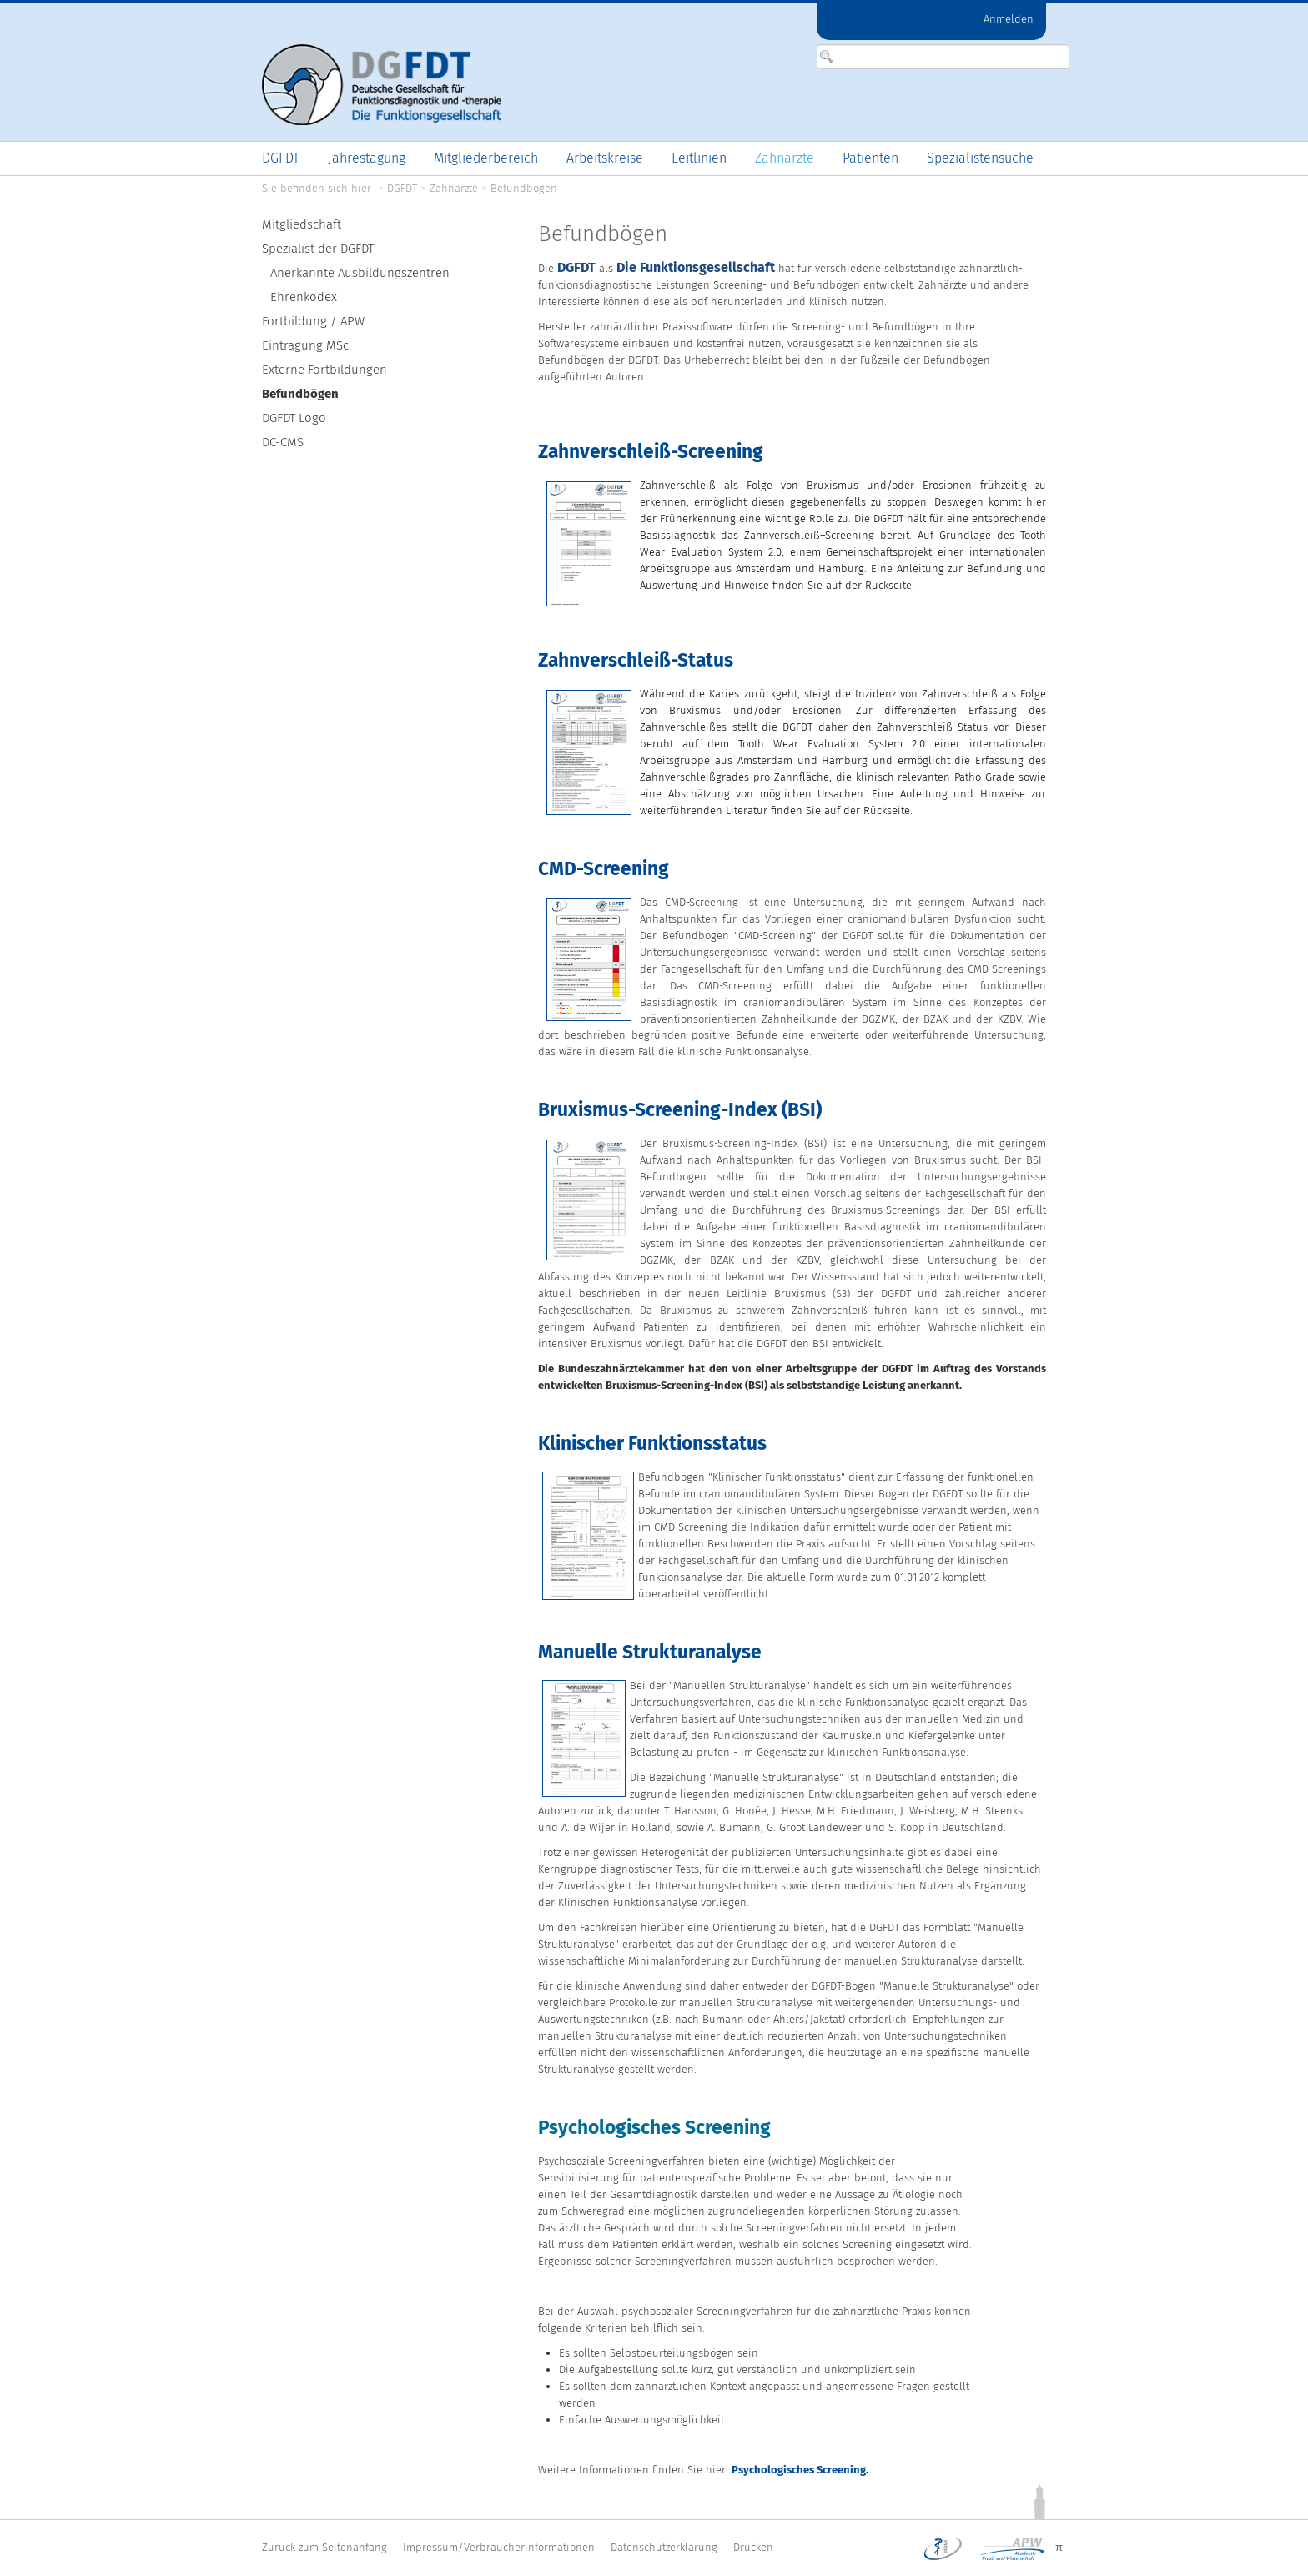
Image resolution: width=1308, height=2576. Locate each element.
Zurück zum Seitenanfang (324, 2547)
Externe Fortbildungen (324, 369)
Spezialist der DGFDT (318, 248)
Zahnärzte (454, 188)
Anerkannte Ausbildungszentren (360, 272)
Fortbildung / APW (313, 321)
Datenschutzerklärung (664, 2547)
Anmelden (1009, 19)
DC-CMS (283, 442)
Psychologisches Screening (799, 2469)
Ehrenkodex (303, 296)
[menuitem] (280, 158)
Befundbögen (523, 188)
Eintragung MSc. (306, 345)
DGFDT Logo (294, 417)
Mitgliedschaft (301, 224)
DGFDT (402, 188)
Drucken (753, 2547)
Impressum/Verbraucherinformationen (499, 2547)
